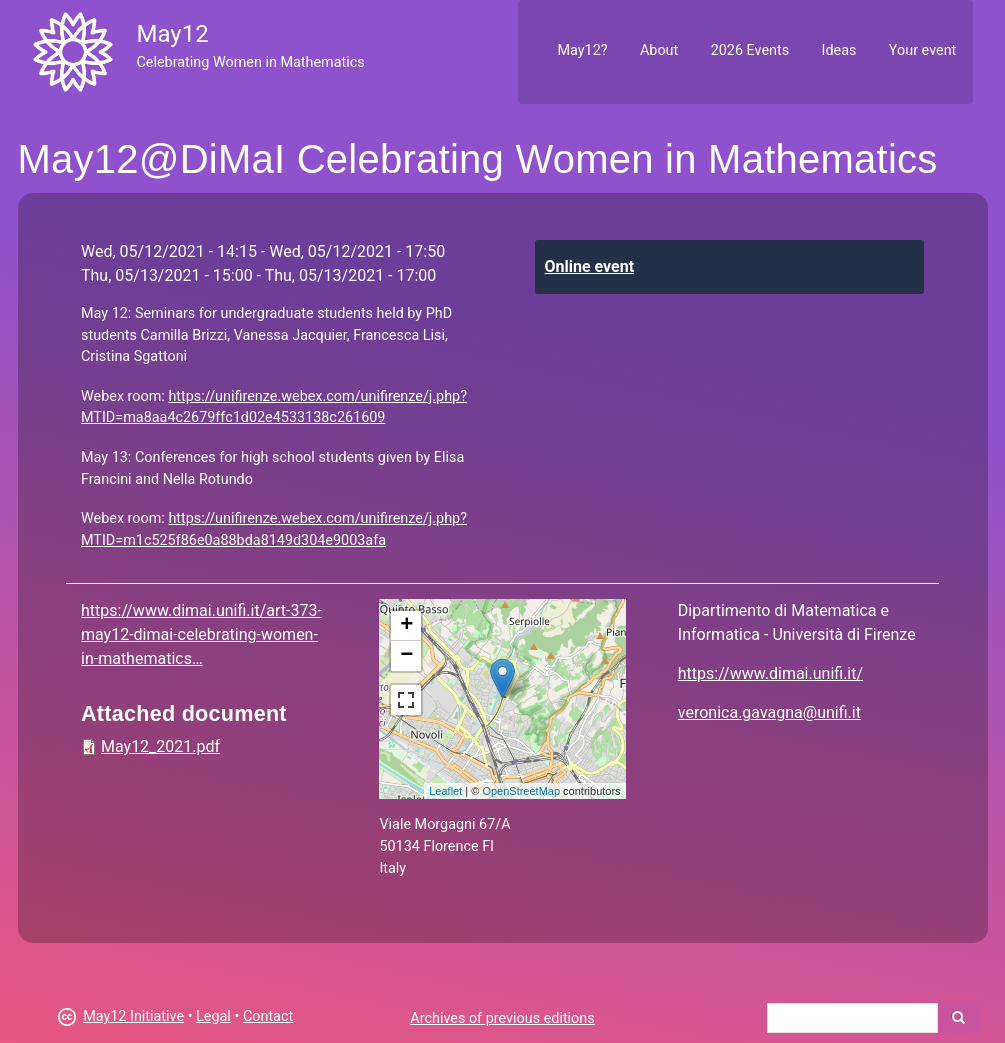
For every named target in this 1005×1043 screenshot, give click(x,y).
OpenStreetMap (521, 791)
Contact (268, 1016)
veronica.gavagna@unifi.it (769, 712)
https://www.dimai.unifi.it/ (770, 673)
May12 (172, 34)
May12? (582, 50)
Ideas (839, 50)
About (659, 50)
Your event (922, 50)
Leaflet (445, 791)
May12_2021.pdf (160, 746)
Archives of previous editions (502, 1018)
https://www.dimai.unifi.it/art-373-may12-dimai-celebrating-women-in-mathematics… (201, 634)
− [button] (406, 656)
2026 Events (750, 50)
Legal (213, 1016)
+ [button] (406, 626)
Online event (590, 266)
